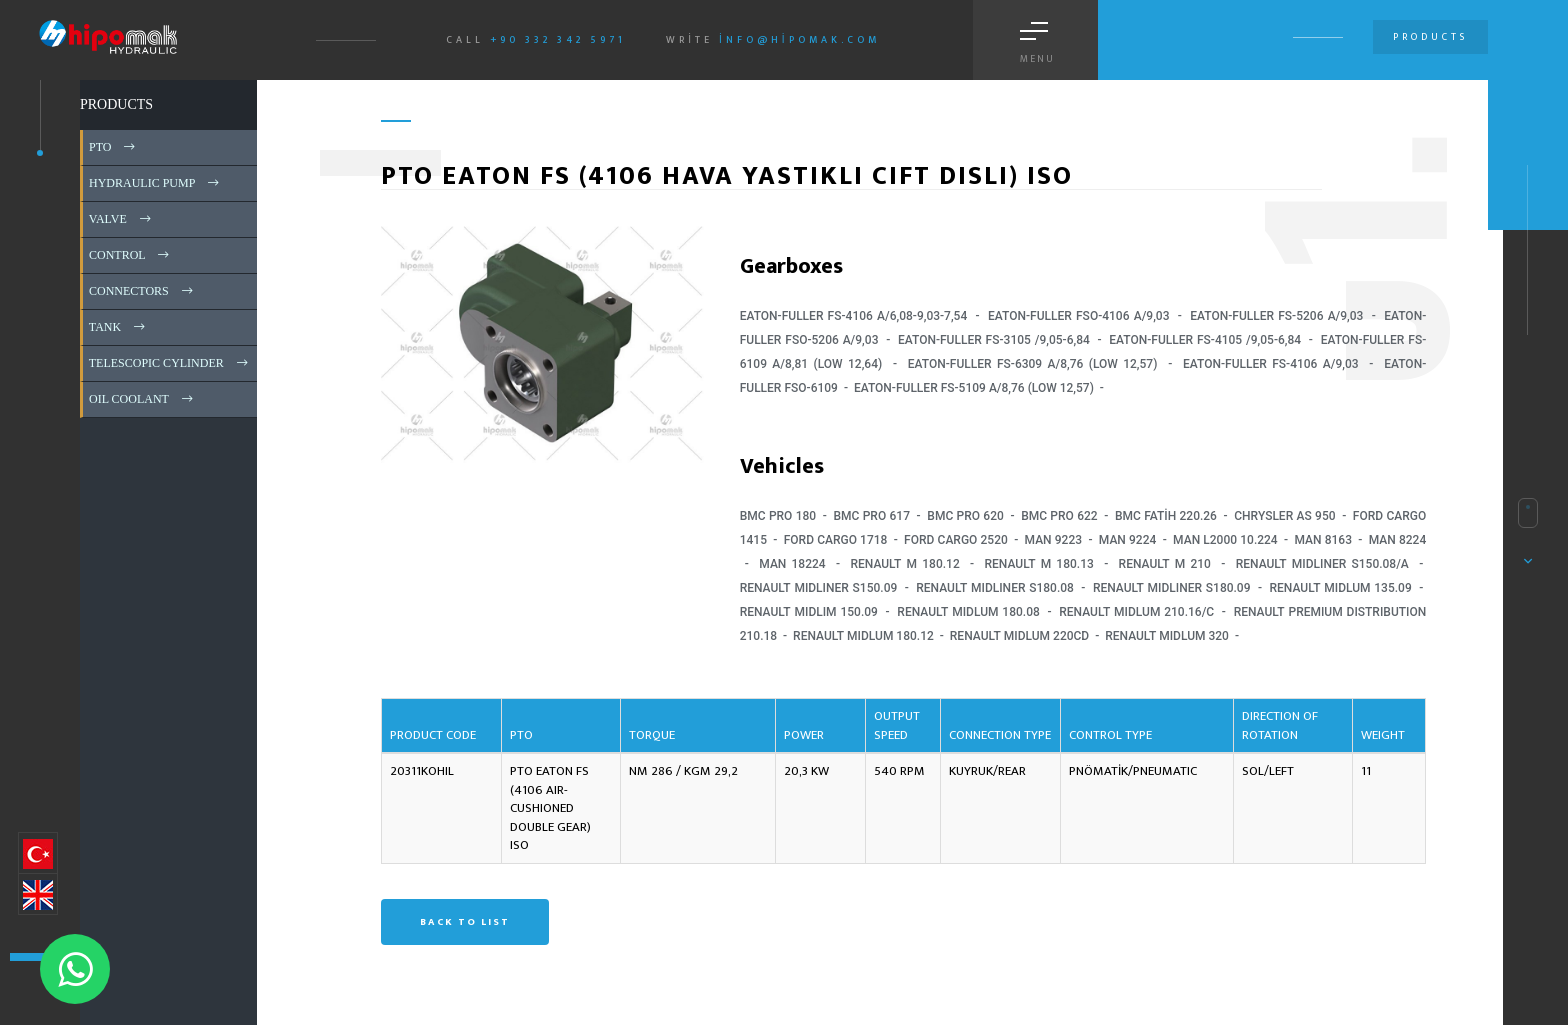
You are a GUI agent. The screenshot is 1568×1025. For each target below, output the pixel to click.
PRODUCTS (116, 104)
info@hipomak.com (799, 40)
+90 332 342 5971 (558, 40)
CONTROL (130, 255)
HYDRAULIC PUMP (155, 183)
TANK (118, 327)
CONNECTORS (142, 291)
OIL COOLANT (142, 399)
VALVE (121, 219)
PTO (113, 147)
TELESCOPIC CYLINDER (170, 363)
